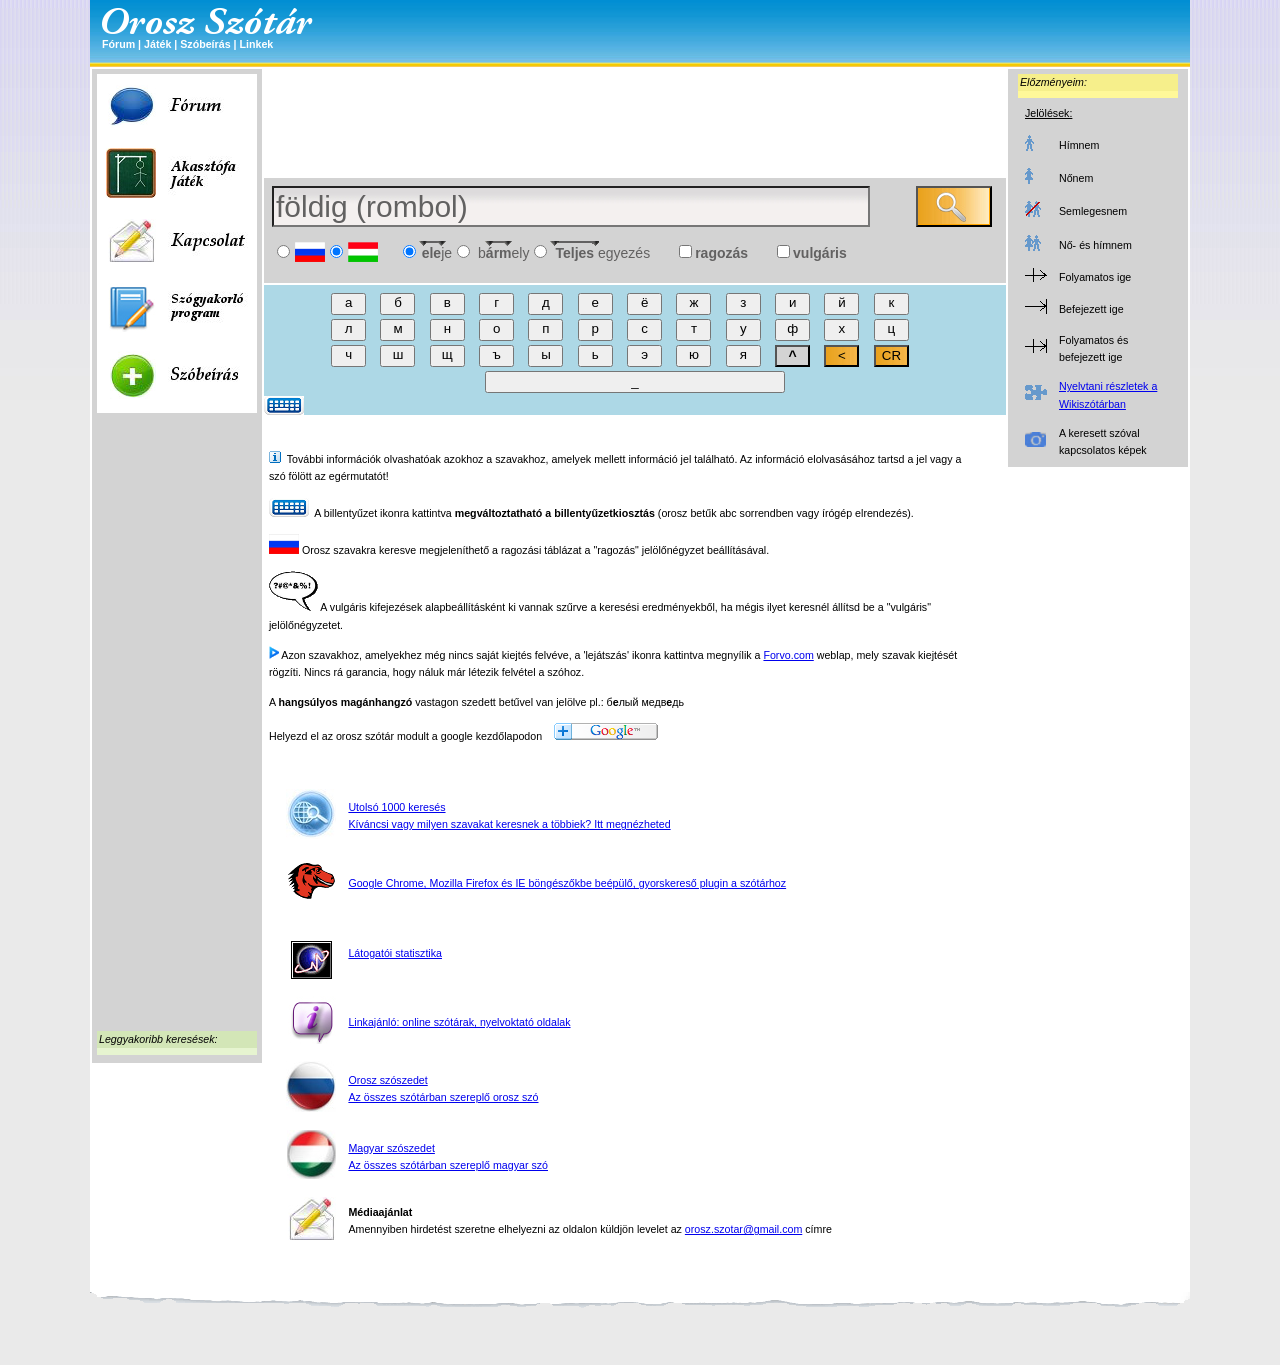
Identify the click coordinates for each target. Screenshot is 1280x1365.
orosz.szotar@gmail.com (743, 1229)
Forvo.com (788, 655)
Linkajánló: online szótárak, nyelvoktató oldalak (459, 1022)
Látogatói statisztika (395, 953)
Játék (157, 44)
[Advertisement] (177, 726)
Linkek (256, 44)
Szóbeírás (205, 44)
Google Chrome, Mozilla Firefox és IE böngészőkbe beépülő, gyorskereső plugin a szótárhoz (567, 883)
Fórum (118, 44)
